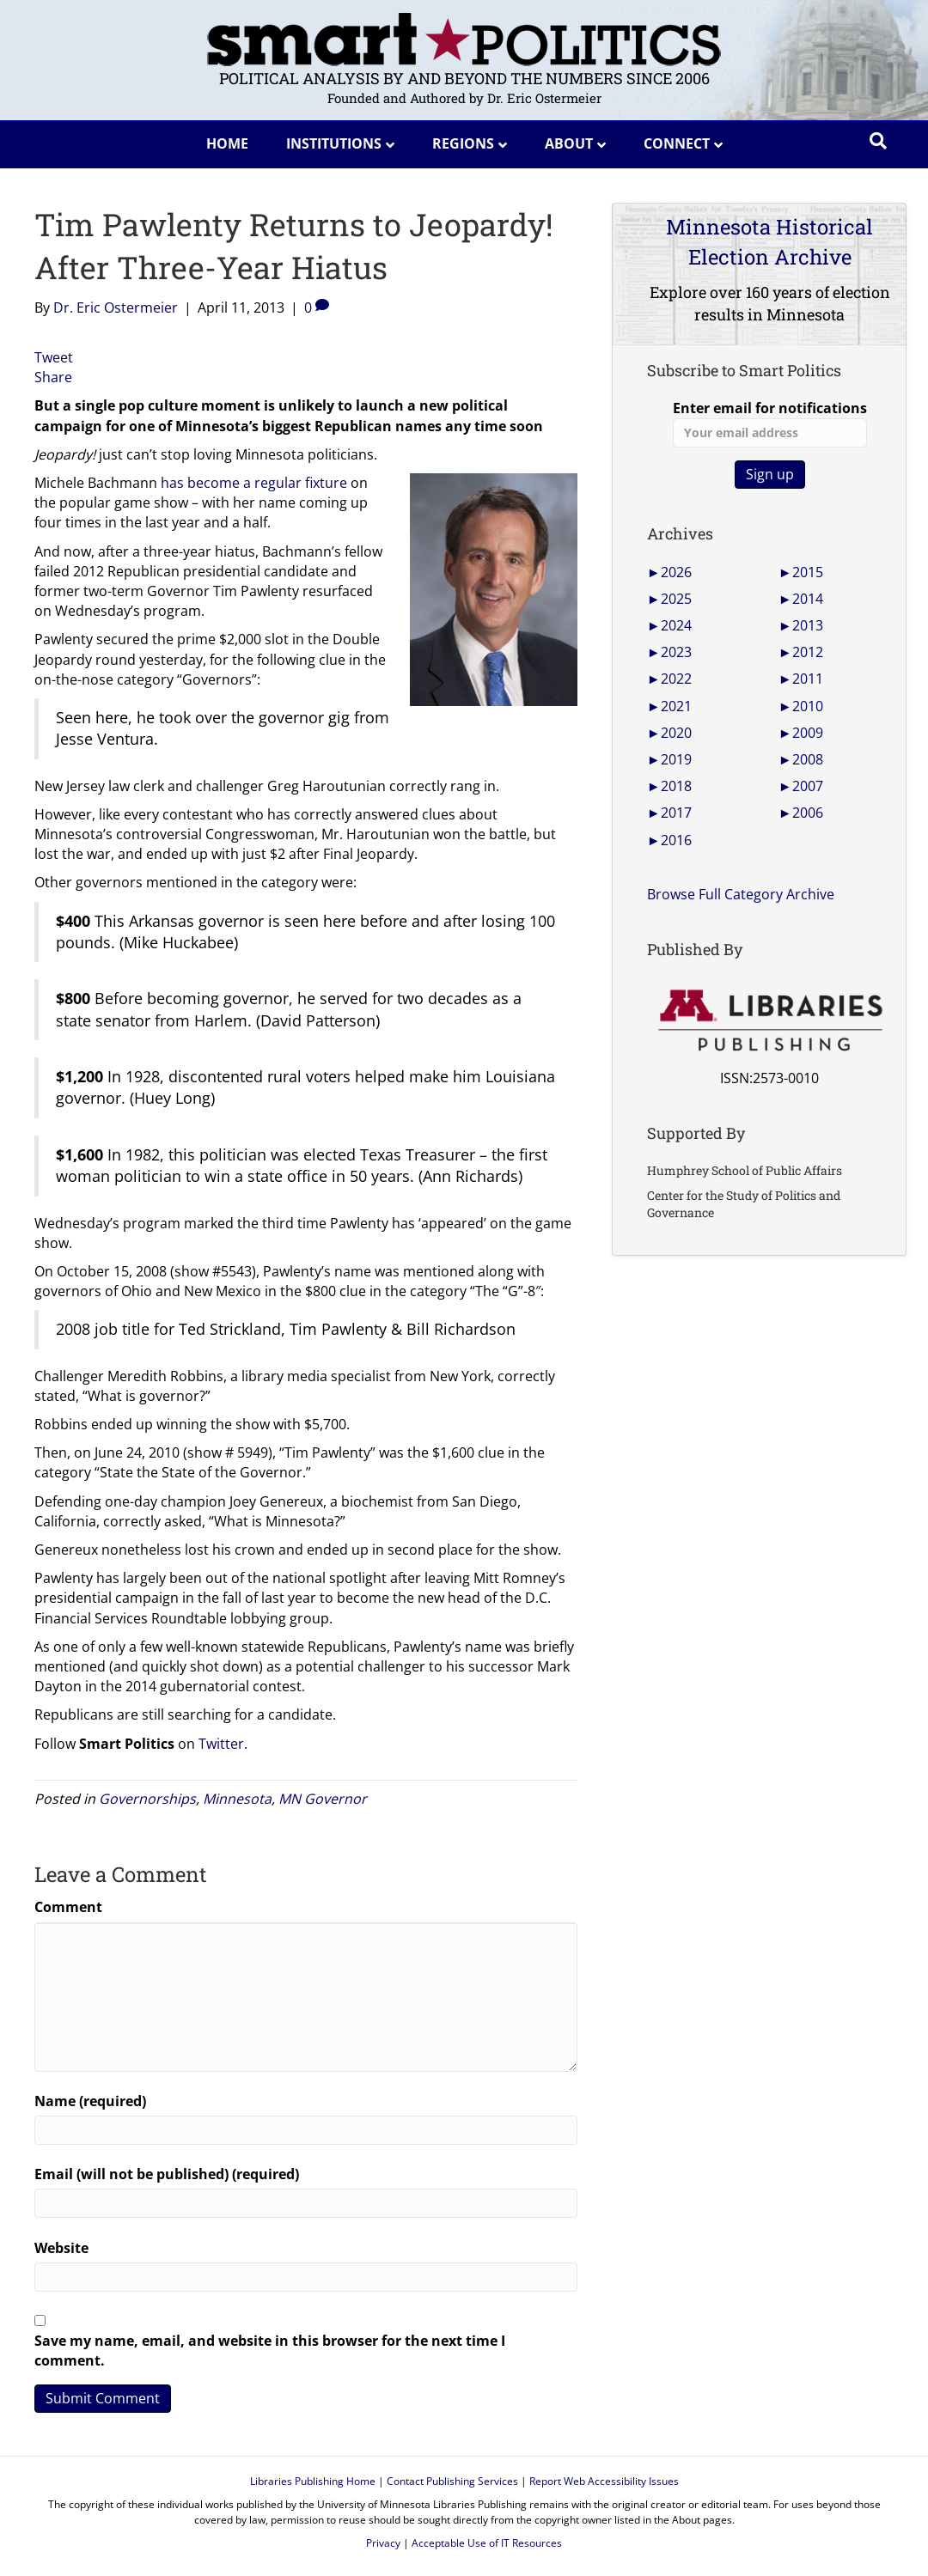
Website (61, 2247)
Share (53, 377)
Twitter (221, 1743)
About (569, 143)
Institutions (334, 143)
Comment (68, 1906)
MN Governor (322, 1798)
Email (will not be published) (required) (166, 2174)
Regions (463, 143)
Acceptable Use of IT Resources (487, 2543)
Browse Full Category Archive (740, 894)
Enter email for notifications (770, 423)
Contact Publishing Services (452, 2481)
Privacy (383, 2543)
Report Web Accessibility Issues (604, 2481)
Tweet (53, 357)
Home (227, 143)
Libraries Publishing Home (312, 2481)
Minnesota (237, 1798)
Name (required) (90, 2101)
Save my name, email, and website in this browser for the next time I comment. (269, 2350)
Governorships (147, 1798)
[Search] (878, 140)
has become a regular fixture (254, 482)
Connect (677, 143)
